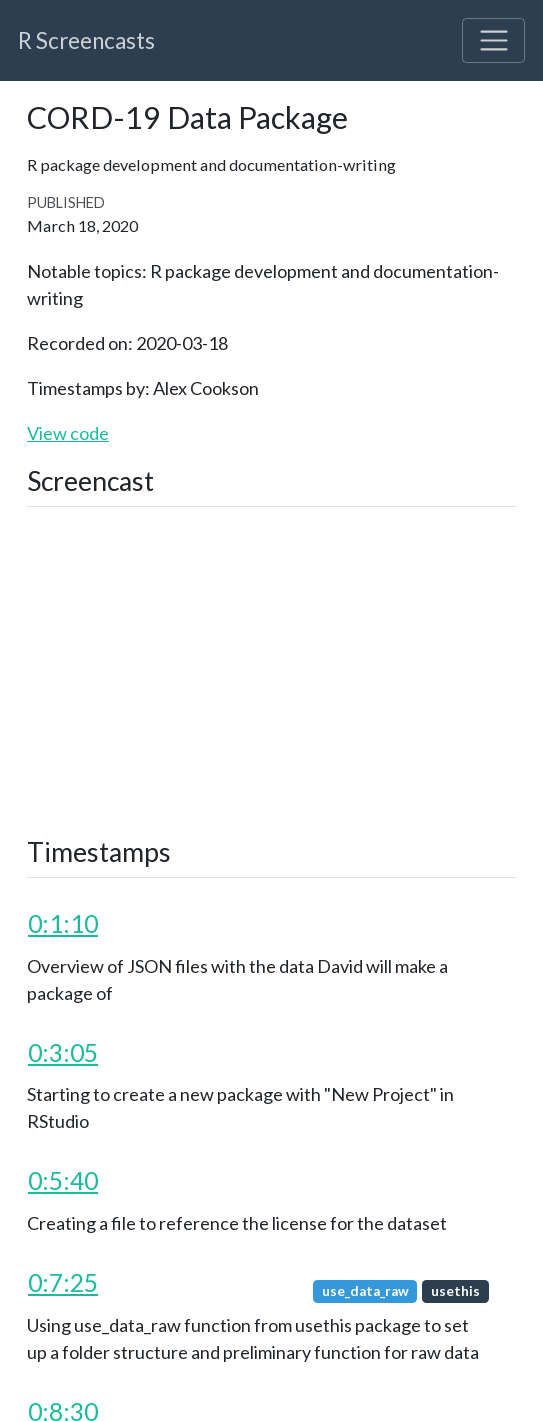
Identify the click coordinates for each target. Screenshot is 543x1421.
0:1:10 (63, 923)
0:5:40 (63, 1180)
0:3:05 (63, 1052)
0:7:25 (63, 1282)
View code (68, 433)
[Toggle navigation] (493, 40)
